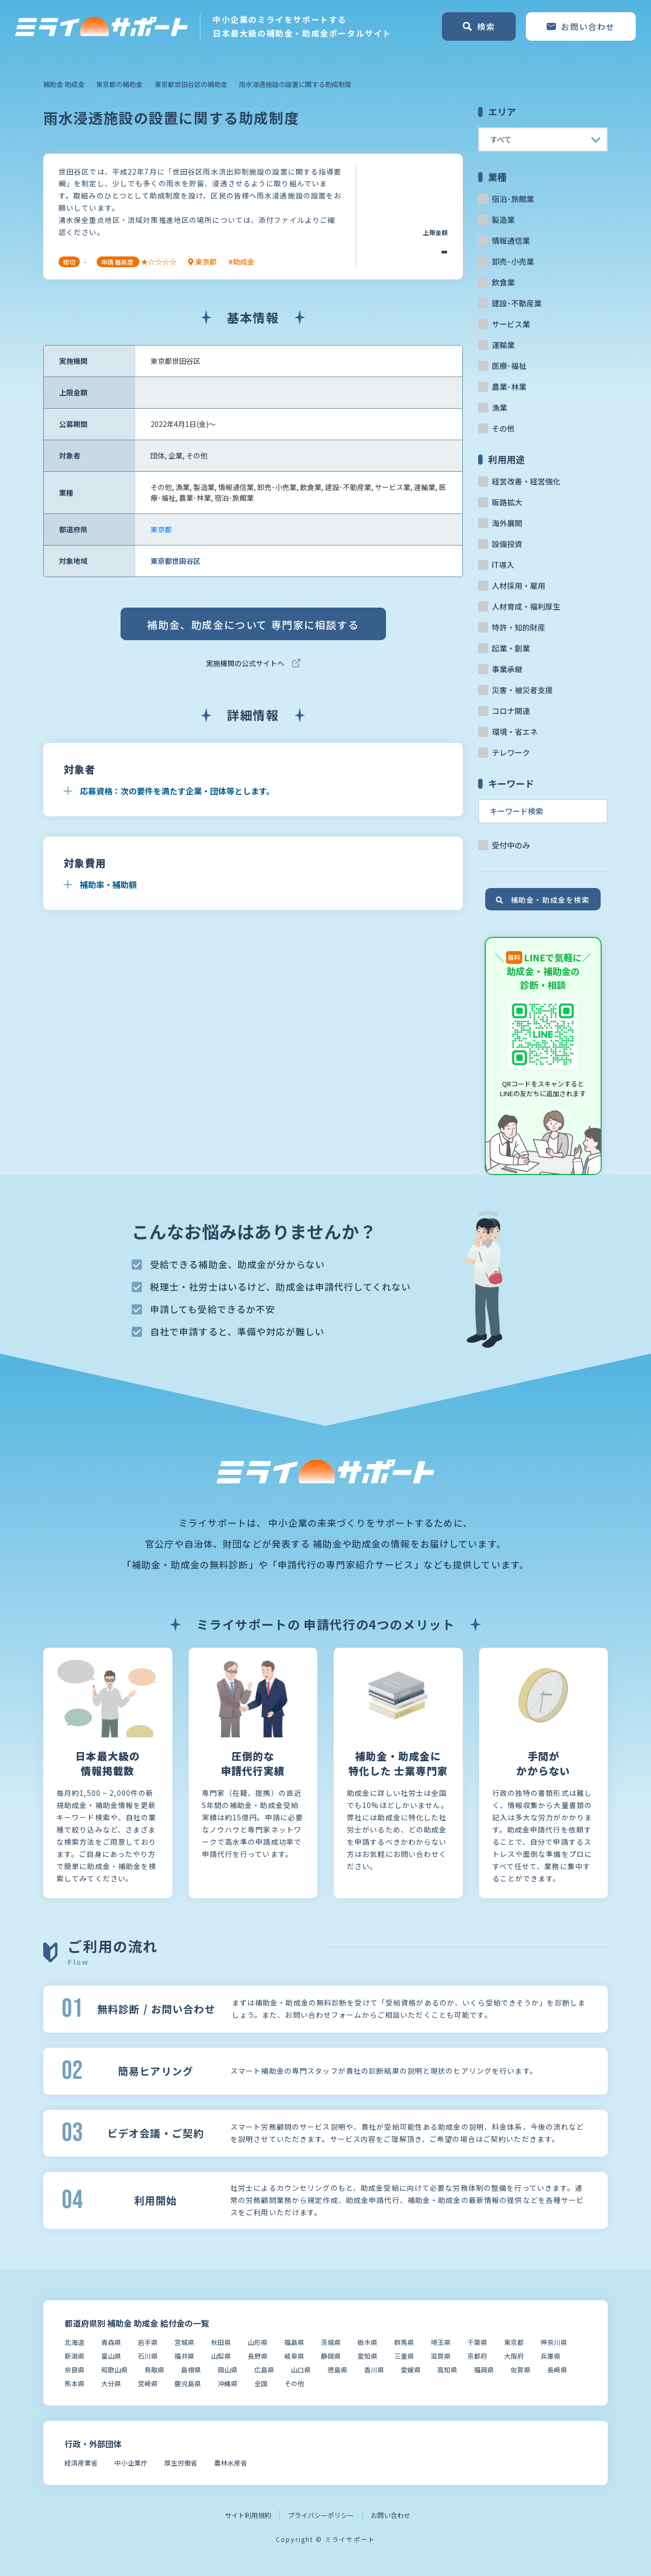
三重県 (404, 2356)
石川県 (148, 2356)
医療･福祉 (509, 365)
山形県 (258, 2342)
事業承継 (507, 669)
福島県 (294, 2342)
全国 (261, 2383)
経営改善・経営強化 (526, 481)
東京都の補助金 (119, 84)
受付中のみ (511, 845)
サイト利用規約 (248, 2515)
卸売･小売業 (513, 261)
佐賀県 (520, 2369)
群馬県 (404, 2342)
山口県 (301, 2369)
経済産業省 (81, 2463)
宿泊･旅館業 (513, 198)
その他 (503, 428)
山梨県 (221, 2356)
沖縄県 (228, 2383)
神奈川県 (554, 2342)
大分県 (111, 2383)
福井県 (184, 2356)
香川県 (374, 2369)
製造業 (503, 219)
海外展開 (507, 523)
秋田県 (221, 2342)
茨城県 (331, 2342)
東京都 (161, 529)
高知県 (447, 2369)
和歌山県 (114, 2369)
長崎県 (557, 2369)
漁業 (499, 407)
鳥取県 (154, 2369)
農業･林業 (509, 386)
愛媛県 (411, 2369)
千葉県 (477, 2342)
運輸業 (503, 344)
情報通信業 (511, 240)
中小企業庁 (130, 2463)
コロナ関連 (511, 710)
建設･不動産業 (517, 303)
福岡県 (484, 2369)
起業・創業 (511, 648)
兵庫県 (550, 2356)
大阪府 (514, 2356)
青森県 (111, 2342)
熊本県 (74, 2383)
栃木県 (367, 2342)
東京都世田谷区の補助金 (191, 84)
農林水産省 (230, 2463)
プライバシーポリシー (321, 2515)
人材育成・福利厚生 (526, 606)
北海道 (74, 2342)
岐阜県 (294, 2356)
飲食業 (503, 282)
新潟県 (74, 2356)
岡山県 (228, 2369)
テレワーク (511, 752)
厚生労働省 (180, 2463)
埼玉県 (441, 2342)
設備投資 (507, 543)
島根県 (191, 2369)
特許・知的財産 (518, 627)
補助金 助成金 (63, 84)
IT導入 (503, 564)
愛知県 (367, 2356)
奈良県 (74, 2369)
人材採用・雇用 (518, 585)
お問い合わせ (390, 2515)
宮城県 (184, 2342)
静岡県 (331, 2356)
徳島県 (337, 2369)
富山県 (111, 2356)
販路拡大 (507, 502)
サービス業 (511, 324)
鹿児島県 (187, 2383)
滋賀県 (441, 2356)
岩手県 (148, 2342)
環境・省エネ (515, 731)
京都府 (477, 2356)
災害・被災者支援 (522, 689)
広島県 (264, 2369)
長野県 (258, 2356)
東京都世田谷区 (175, 561)
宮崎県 (148, 2383)
